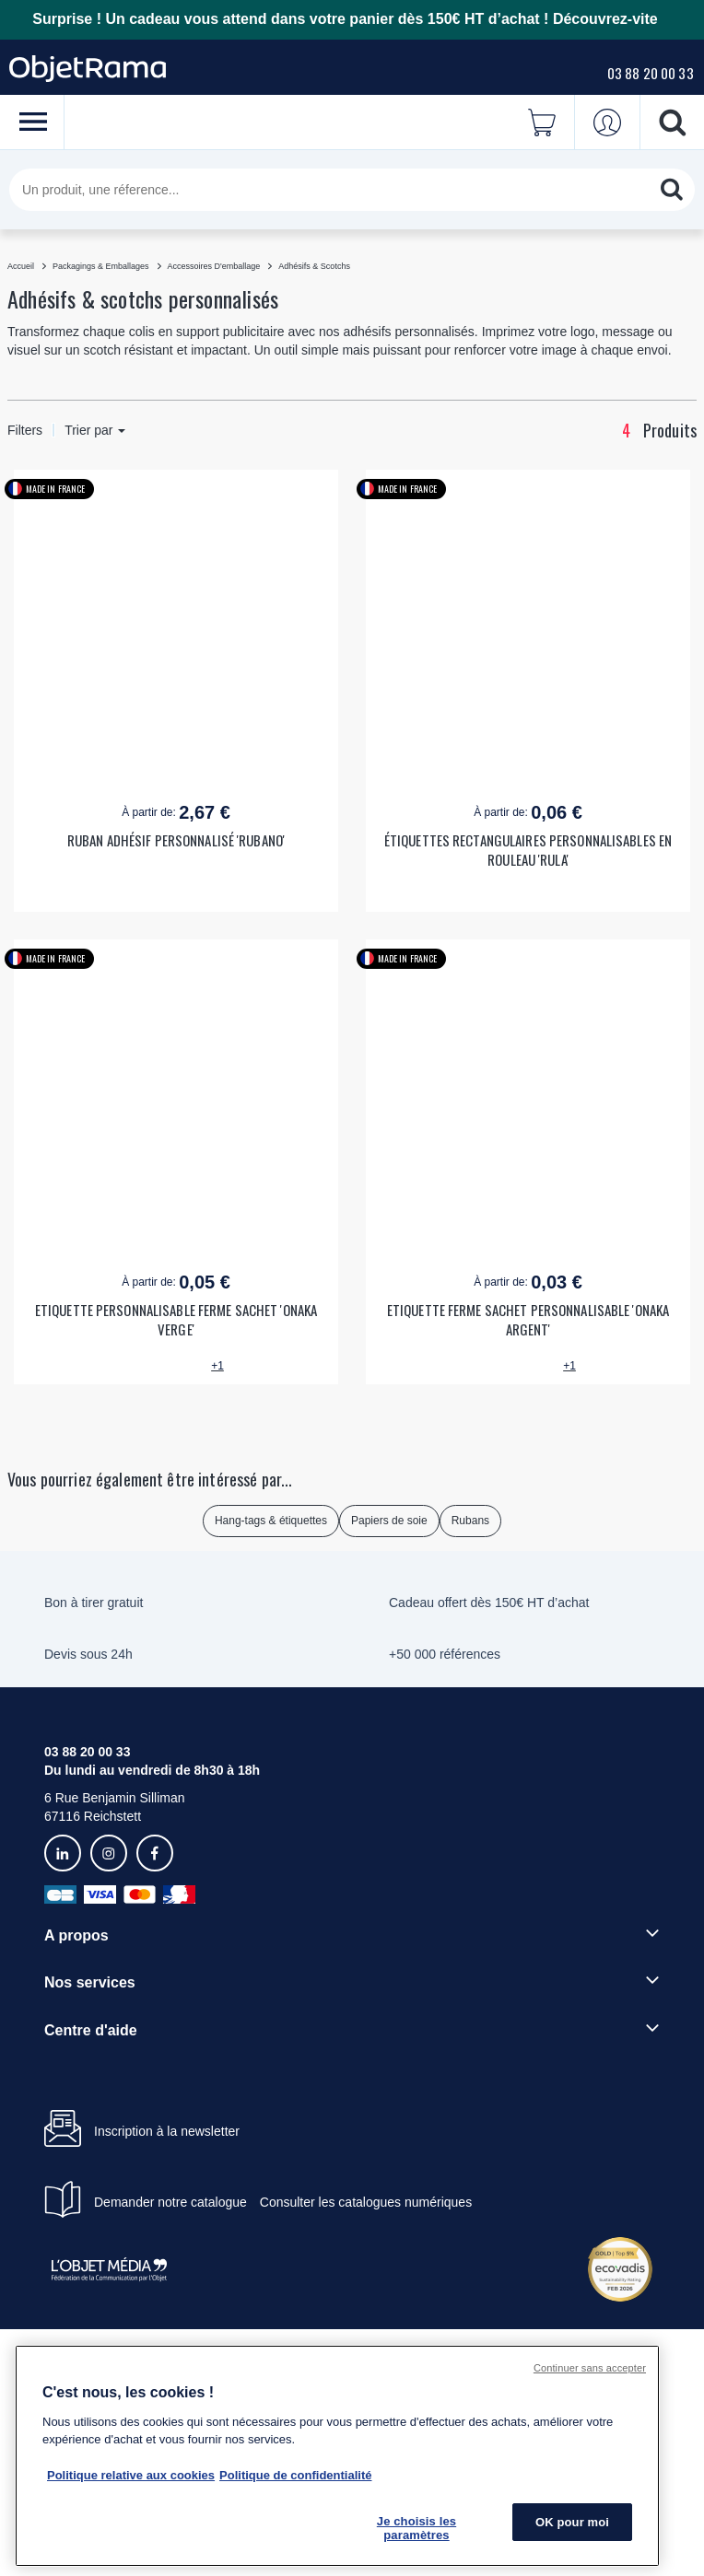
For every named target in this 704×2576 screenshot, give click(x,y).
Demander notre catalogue (170, 2202)
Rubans (470, 1520)
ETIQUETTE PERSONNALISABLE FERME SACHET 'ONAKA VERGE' (176, 1319)
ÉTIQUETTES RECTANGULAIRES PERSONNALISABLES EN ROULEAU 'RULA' (528, 850)
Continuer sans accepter (590, 2367)
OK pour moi (572, 2522)
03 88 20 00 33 (650, 72)
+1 (217, 1365)
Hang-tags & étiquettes (271, 1520)
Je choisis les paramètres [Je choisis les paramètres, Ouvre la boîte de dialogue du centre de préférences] (416, 2528)
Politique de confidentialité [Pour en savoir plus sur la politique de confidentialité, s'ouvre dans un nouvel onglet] (295, 2475)
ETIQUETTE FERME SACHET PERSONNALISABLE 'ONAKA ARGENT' (528, 1319)
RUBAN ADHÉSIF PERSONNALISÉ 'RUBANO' (176, 840)
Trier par (95, 430)
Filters (24, 430)
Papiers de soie (389, 1520)
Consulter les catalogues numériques (366, 2202)
